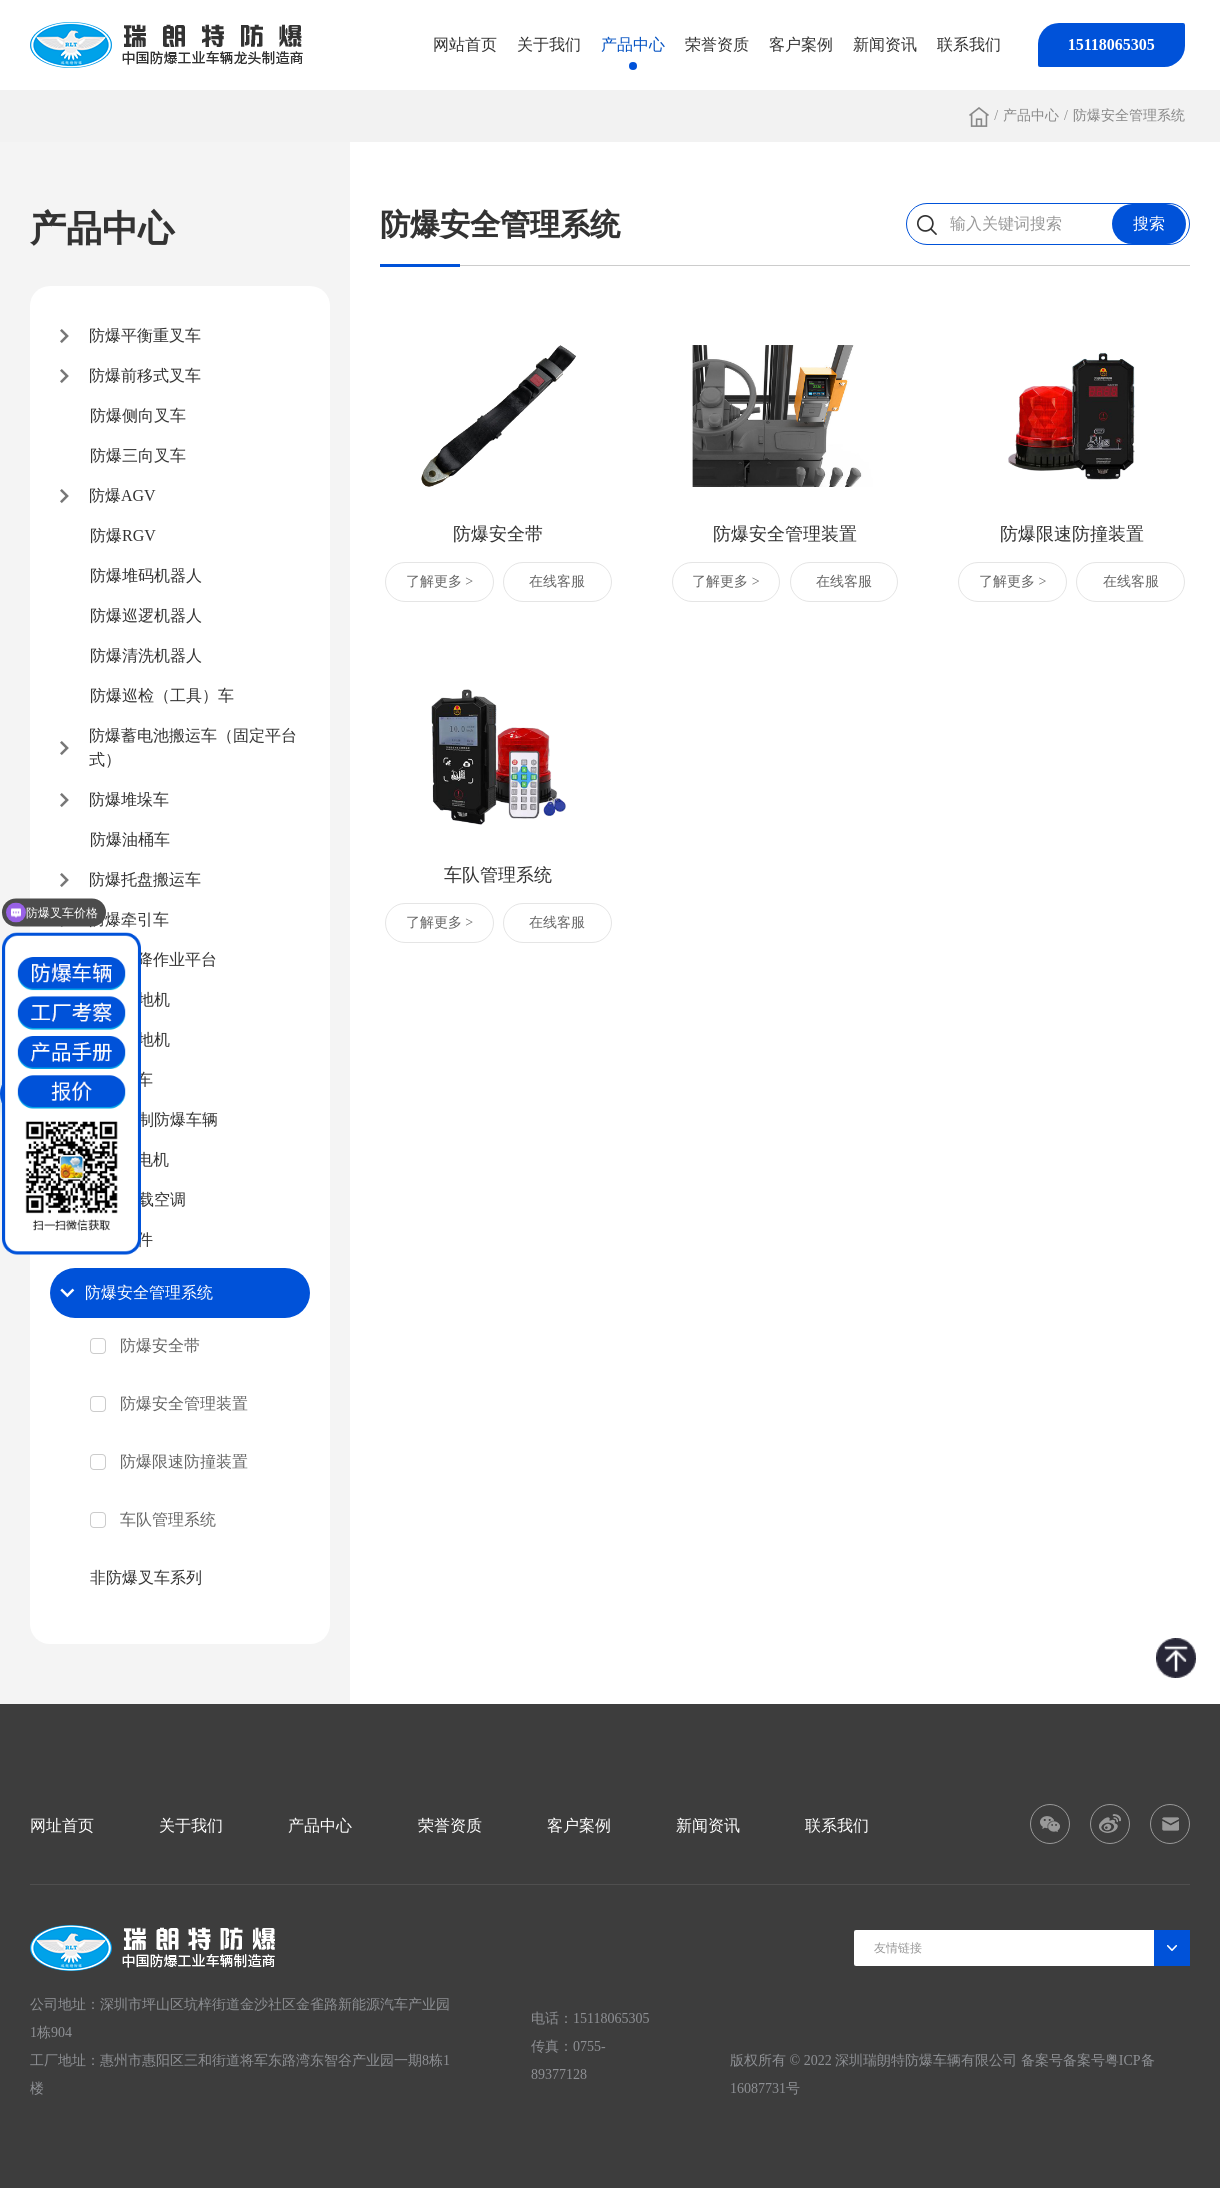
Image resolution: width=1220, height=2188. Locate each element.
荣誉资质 (717, 44)
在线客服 (557, 581)
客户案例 (801, 44)
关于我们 (549, 44)
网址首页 (62, 1825)
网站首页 (465, 44)
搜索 (1149, 223)
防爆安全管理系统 (1129, 115)
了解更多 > (439, 581)
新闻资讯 (885, 44)
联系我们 (969, 44)
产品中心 (633, 44)
